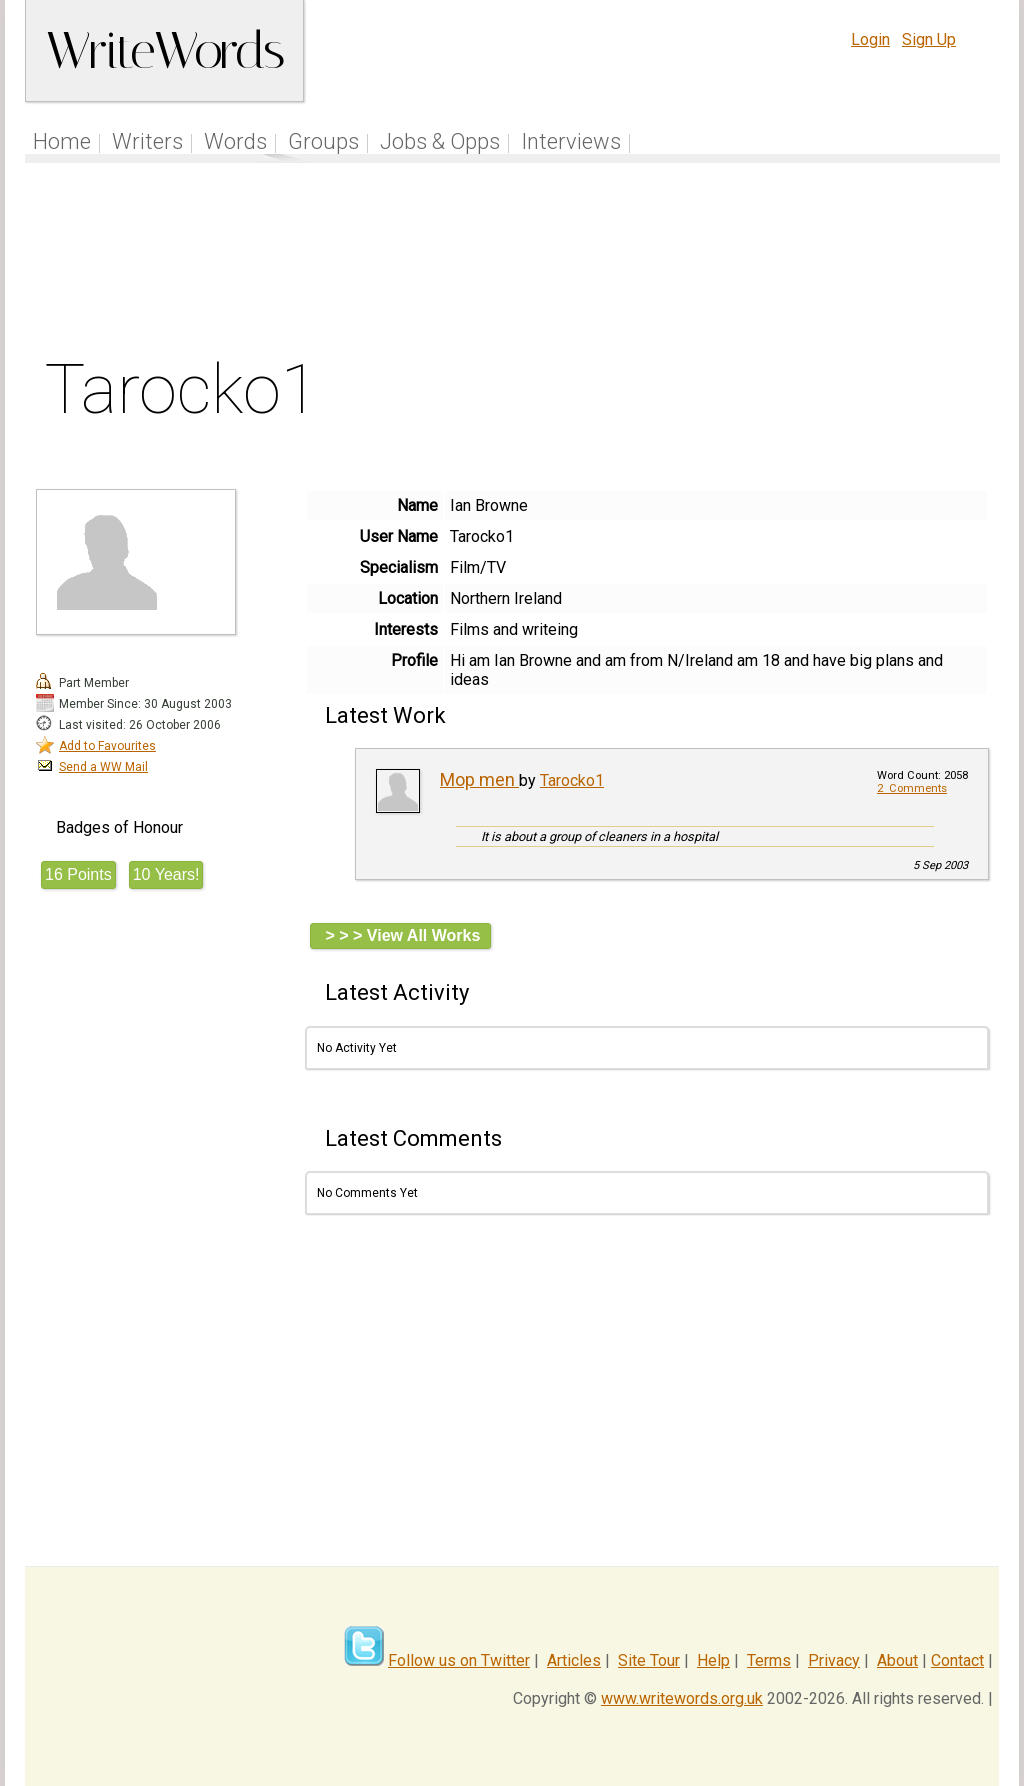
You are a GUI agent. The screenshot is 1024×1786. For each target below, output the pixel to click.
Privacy (834, 1660)
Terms (769, 1660)
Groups (323, 141)
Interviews (571, 141)
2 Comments (912, 788)
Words (235, 141)
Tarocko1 (572, 780)
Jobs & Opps (440, 141)
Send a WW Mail (103, 767)
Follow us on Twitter (459, 1660)
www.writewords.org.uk (682, 1698)
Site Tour (649, 1660)
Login (870, 39)
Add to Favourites (107, 746)
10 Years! (166, 874)
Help (713, 1660)
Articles (574, 1660)
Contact (957, 1660)
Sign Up (929, 39)
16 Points (78, 874)
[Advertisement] (513, 264)
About (897, 1660)
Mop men (479, 779)
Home (62, 141)
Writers (147, 141)
